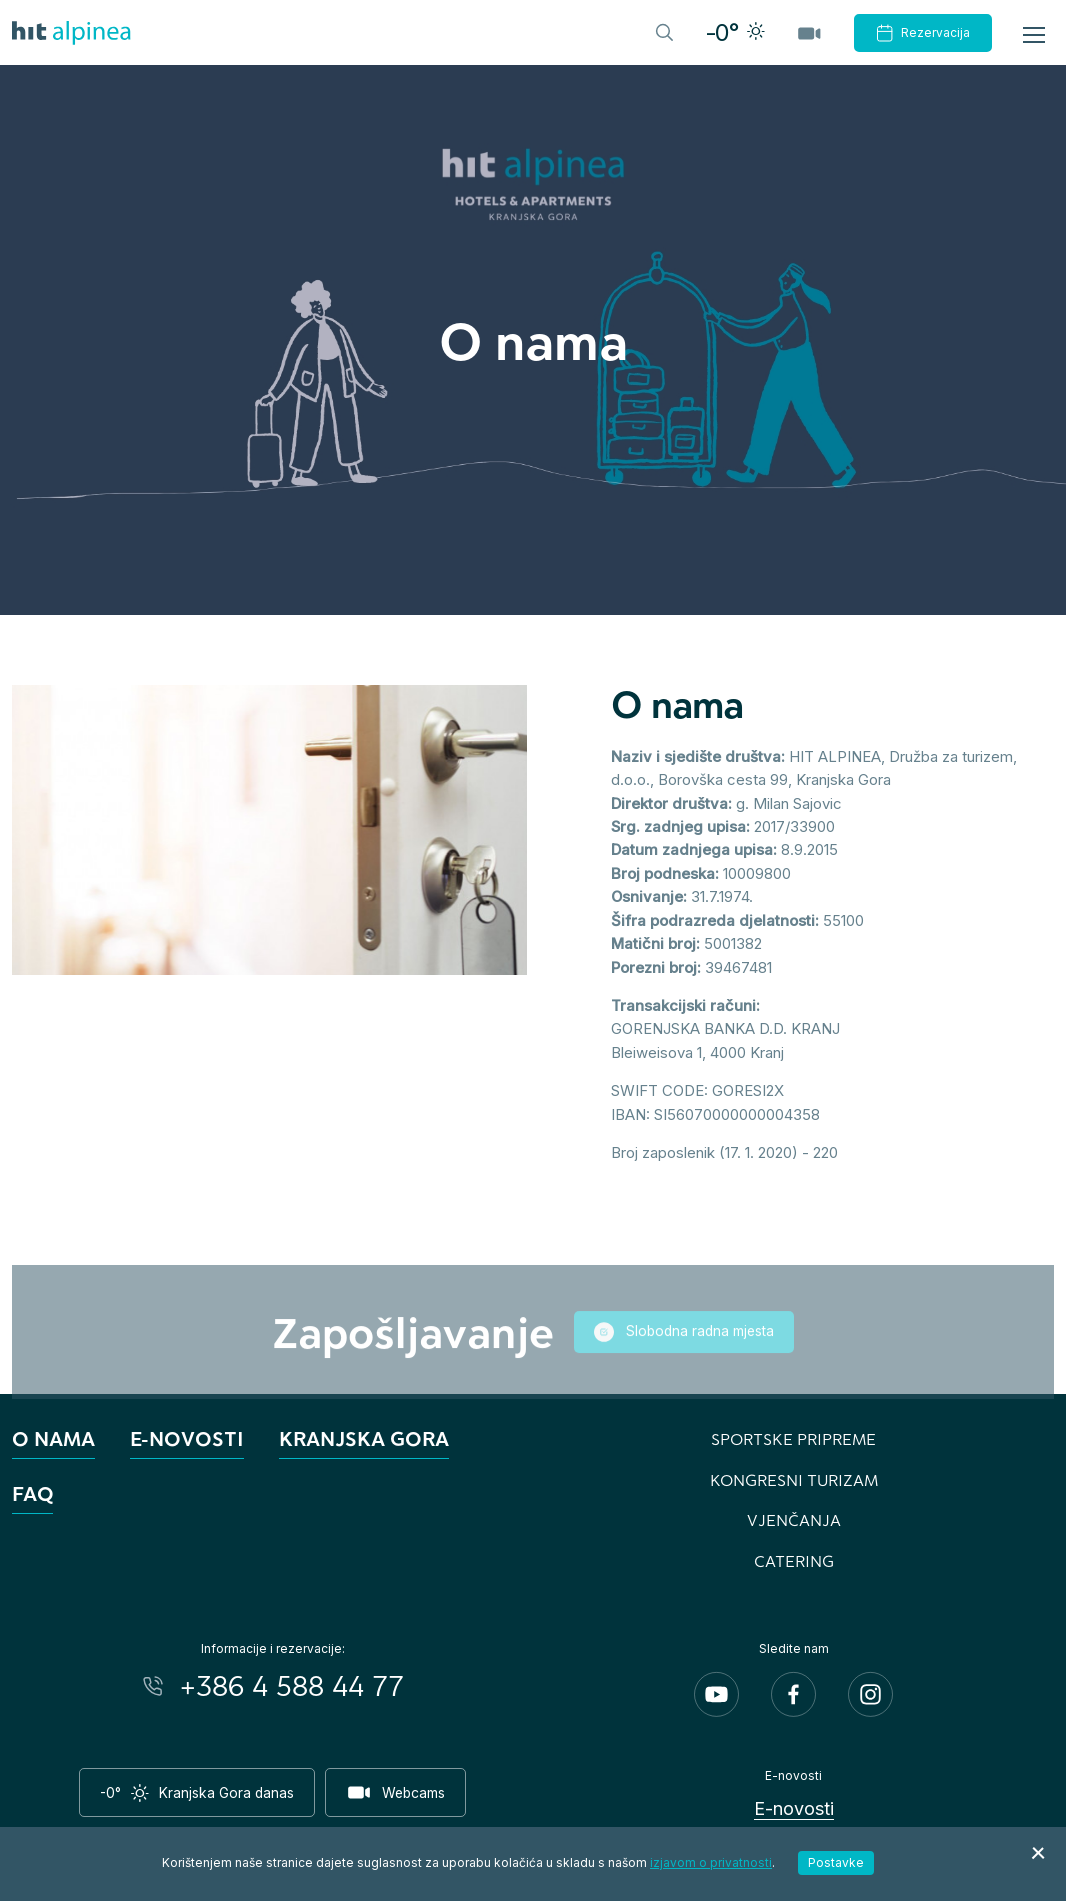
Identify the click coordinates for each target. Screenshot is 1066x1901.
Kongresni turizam (794, 1479)
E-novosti (187, 1438)
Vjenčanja (794, 1519)
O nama (53, 1438)
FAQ (32, 1493)
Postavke (836, 1862)
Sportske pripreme (793, 1438)
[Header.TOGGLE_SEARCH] (663, 31)
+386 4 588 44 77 (292, 1686)
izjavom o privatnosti (711, 1862)
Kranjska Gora (364, 1438)
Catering (794, 1560)
